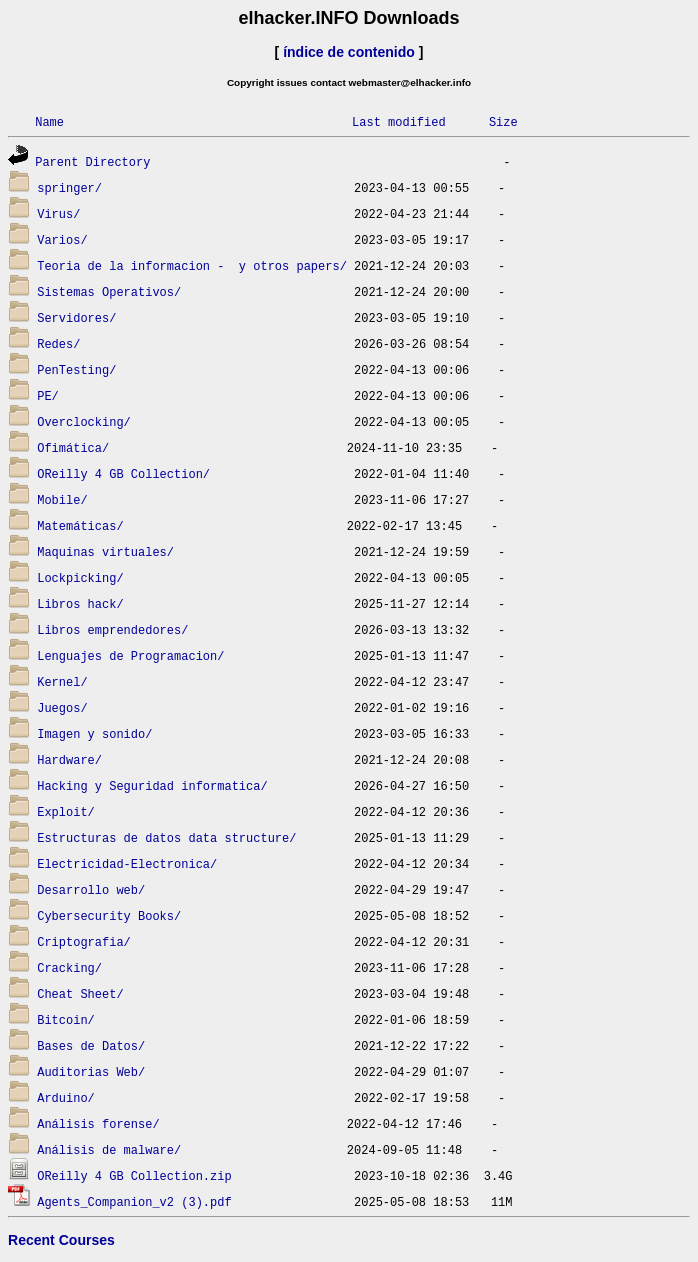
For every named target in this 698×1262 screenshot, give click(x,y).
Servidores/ (76, 317)
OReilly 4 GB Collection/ (123, 473)
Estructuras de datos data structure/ (166, 837)
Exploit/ (66, 811)
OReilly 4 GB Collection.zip (134, 1175)
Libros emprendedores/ (112, 629)
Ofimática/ (73, 447)
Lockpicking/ (80, 577)
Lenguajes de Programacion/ (130, 655)
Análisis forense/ (98, 1123)
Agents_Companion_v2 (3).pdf (134, 1201)
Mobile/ (62, 499)
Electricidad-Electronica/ (127, 863)
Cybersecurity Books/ (109, 915)
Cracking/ (69, 967)
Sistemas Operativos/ (109, 291)
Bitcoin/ (66, 1019)
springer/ (69, 187)
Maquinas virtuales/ (105, 551)
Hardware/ (69, 759)
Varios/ (62, 239)
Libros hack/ (80, 603)
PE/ (48, 395)
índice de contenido (349, 52)
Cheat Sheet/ (80, 993)
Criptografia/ (84, 941)
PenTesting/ (76, 369)
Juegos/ (62, 707)
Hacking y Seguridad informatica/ (152, 785)
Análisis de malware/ (109, 1149)
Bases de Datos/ (91, 1045)
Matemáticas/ (80, 525)
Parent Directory (92, 161)
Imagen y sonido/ (94, 733)
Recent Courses (61, 1240)
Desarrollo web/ (91, 889)
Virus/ (58, 213)
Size (503, 121)
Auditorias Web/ (91, 1071)
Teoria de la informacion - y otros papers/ (192, 265)
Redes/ (58, 343)
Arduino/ (66, 1097)
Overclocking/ (84, 421)
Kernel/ (62, 681)
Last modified (399, 121)
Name (49, 121)
